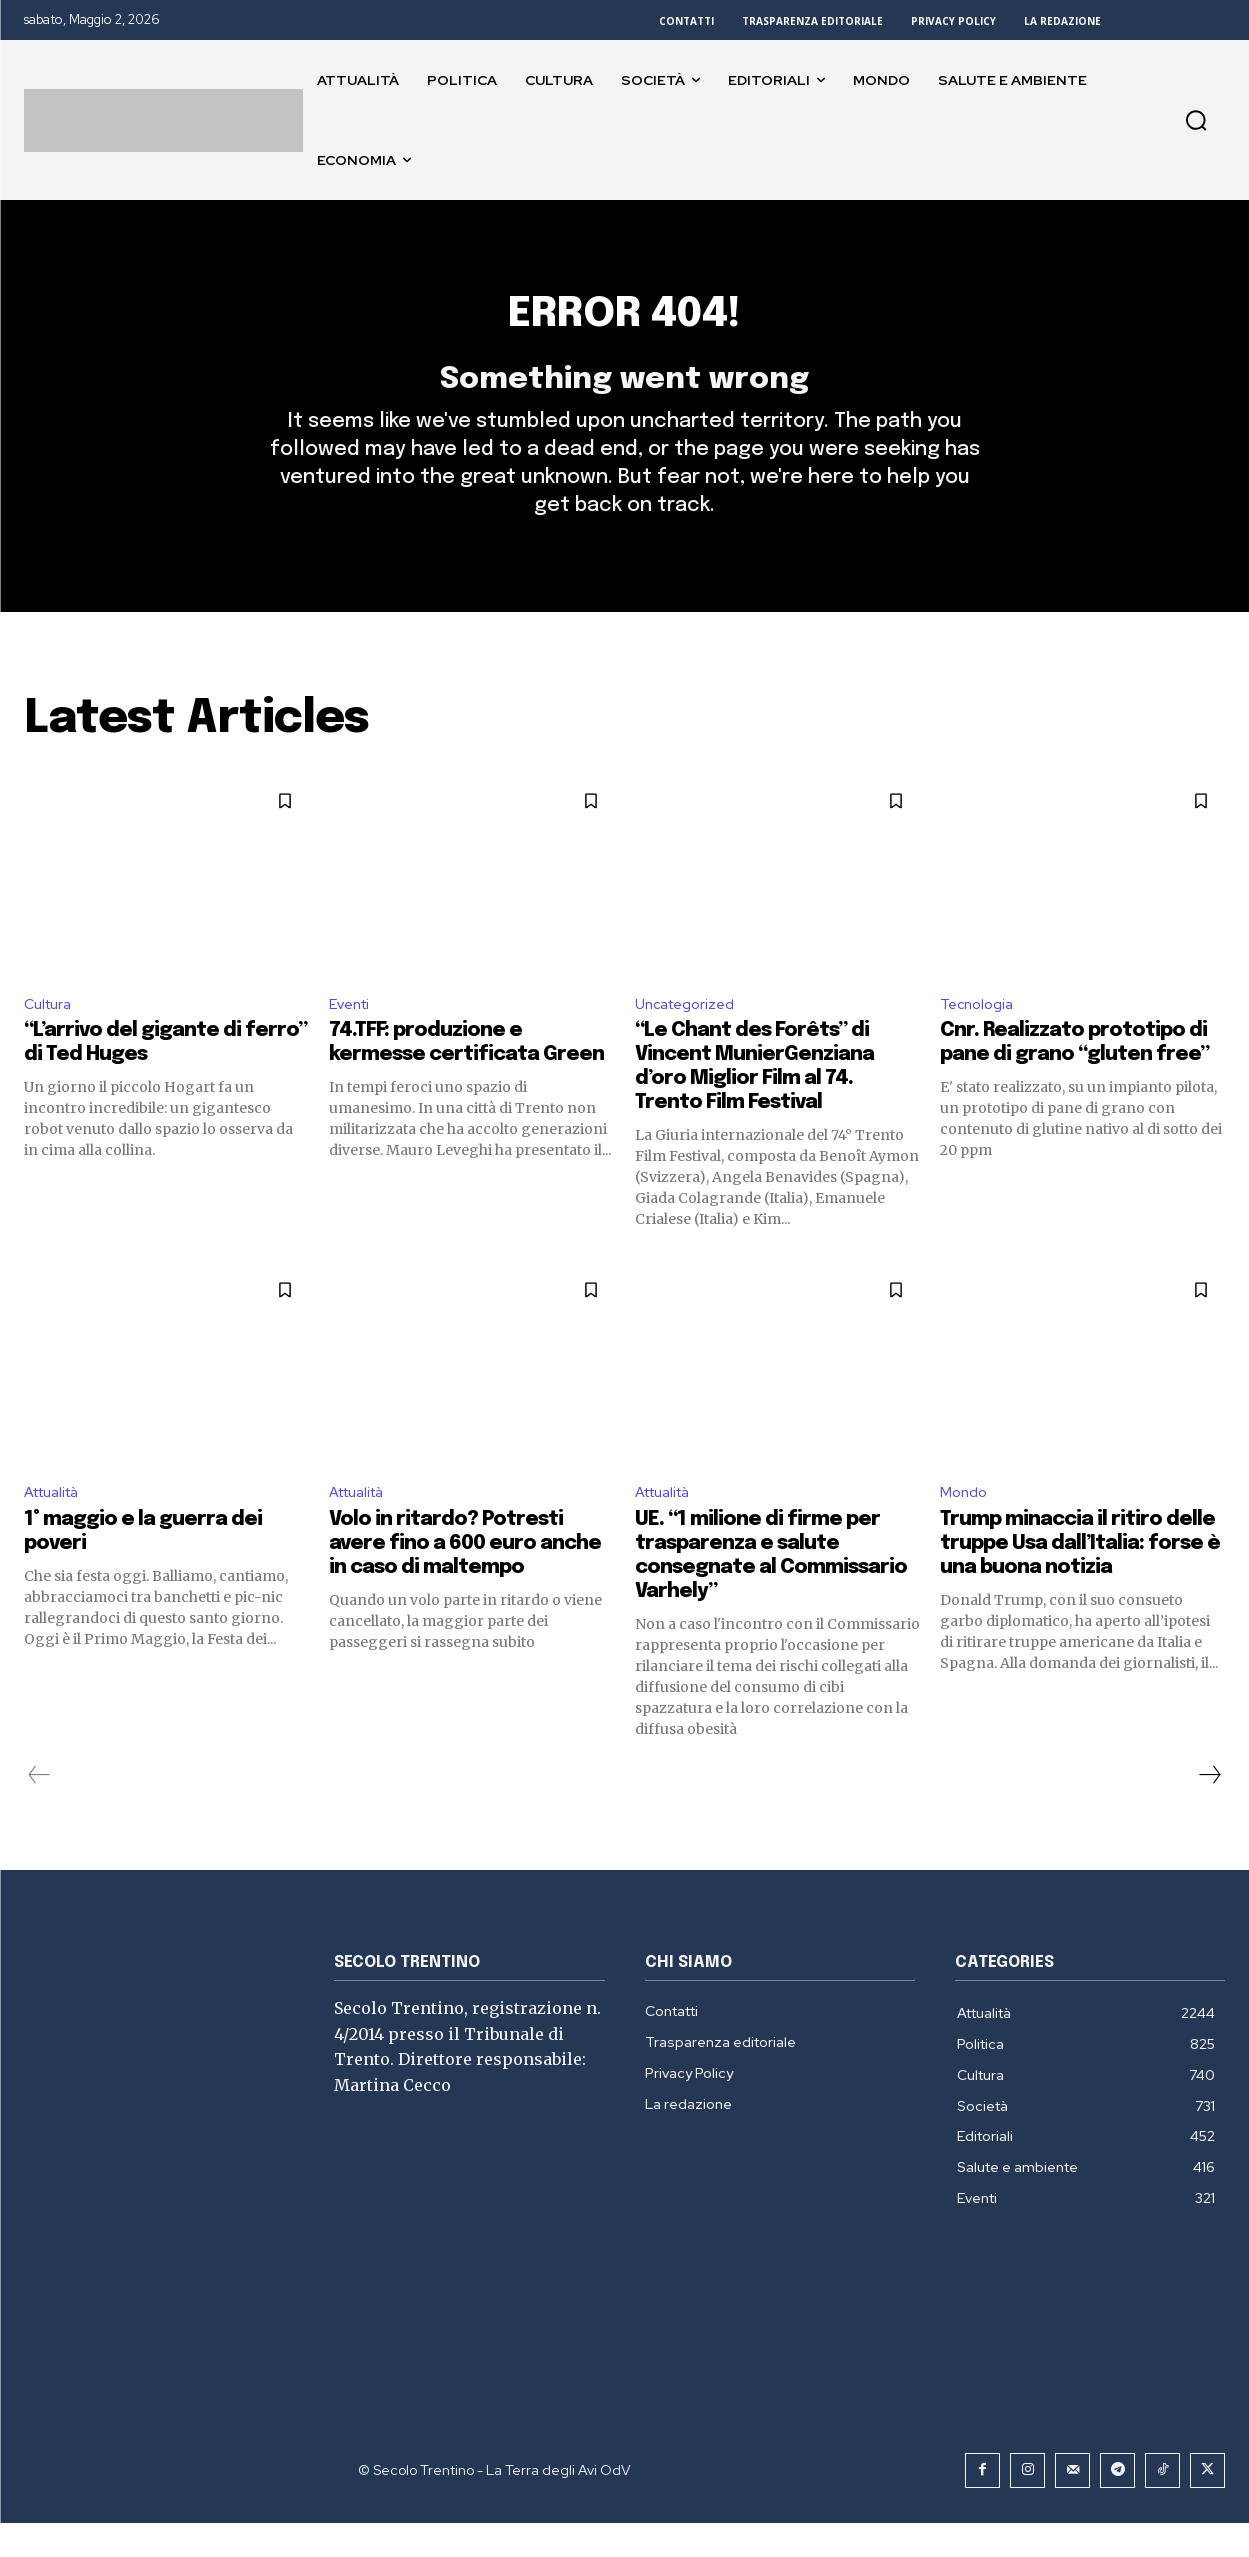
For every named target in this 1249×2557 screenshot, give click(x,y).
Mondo (966, 1524)
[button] (1196, 120)
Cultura (51, 1032)
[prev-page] (39, 1809)
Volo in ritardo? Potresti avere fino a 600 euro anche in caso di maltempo (465, 1577)
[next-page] (1209, 1809)
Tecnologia (980, 1032)
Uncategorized (690, 1032)
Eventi (352, 1032)
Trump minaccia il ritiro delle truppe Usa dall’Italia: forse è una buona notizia (1080, 1577)
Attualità (57, 1524)
